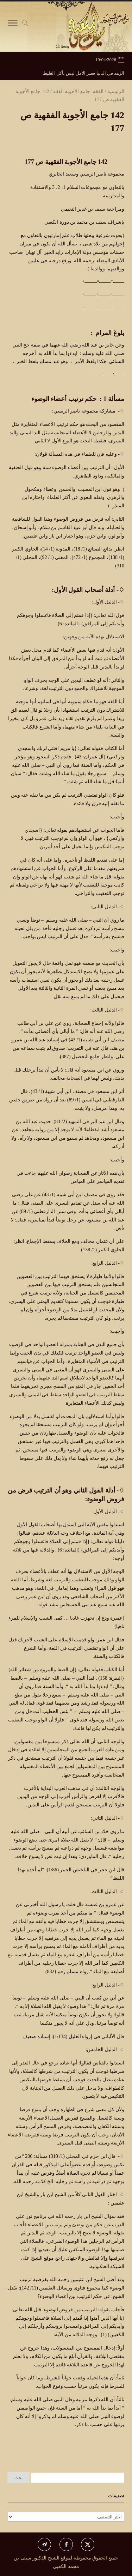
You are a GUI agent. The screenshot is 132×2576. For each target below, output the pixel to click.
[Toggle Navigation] (13, 25)
